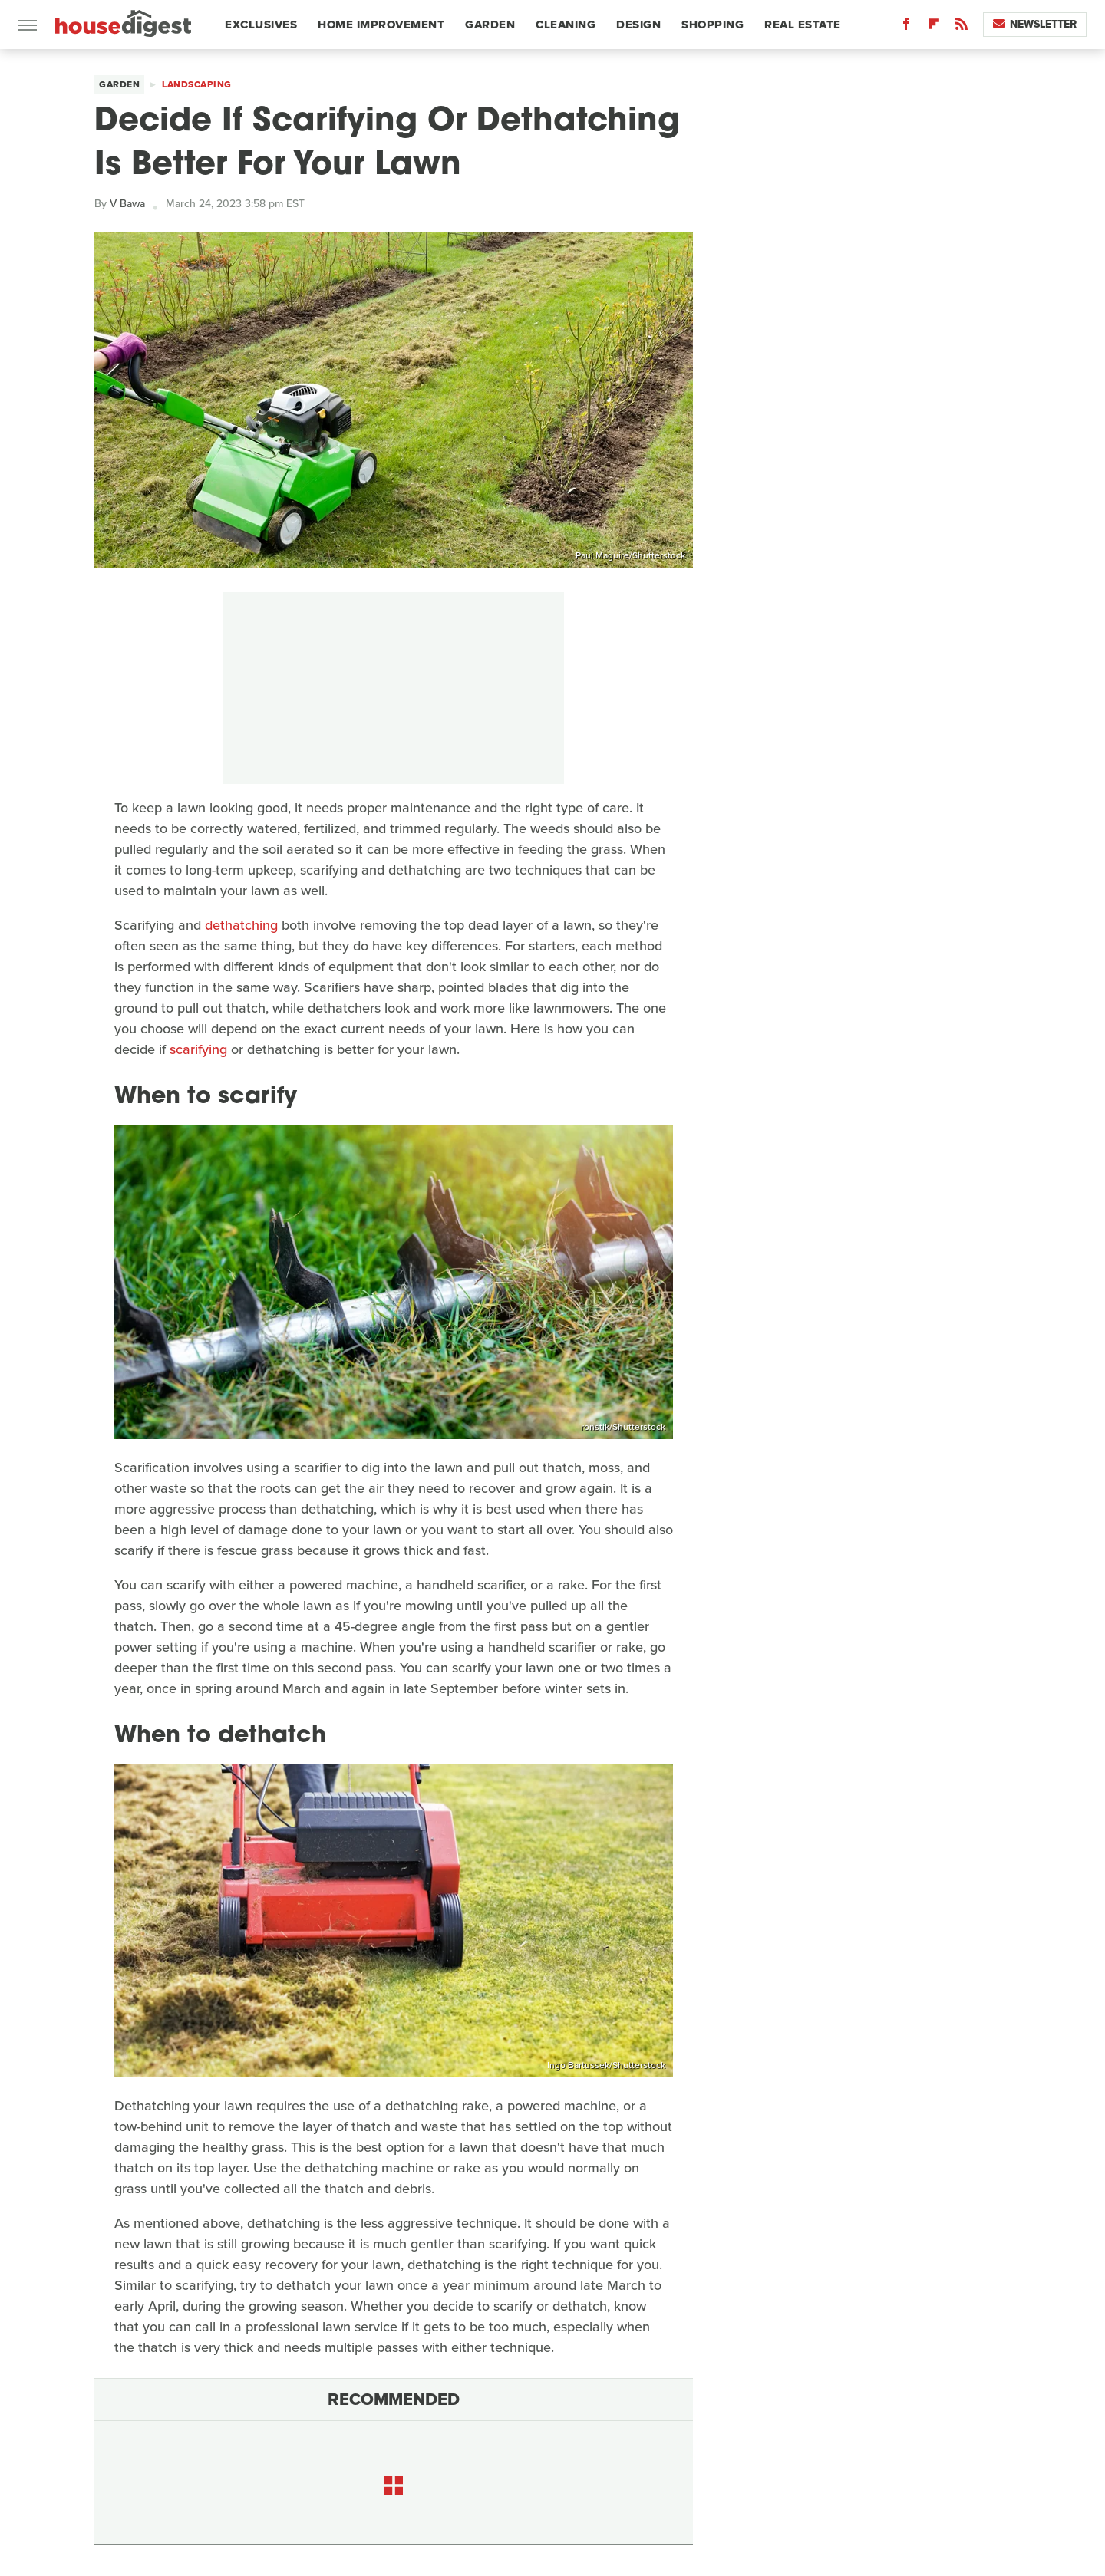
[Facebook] (906, 27)
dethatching (241, 925)
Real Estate (802, 24)
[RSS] (961, 27)
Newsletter (1035, 24)
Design (638, 24)
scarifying (198, 1049)
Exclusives (261, 24)
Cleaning (565, 24)
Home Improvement (381, 24)
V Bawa (127, 204)
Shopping (712, 24)
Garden (490, 24)
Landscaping (197, 84)
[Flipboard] (934, 27)
